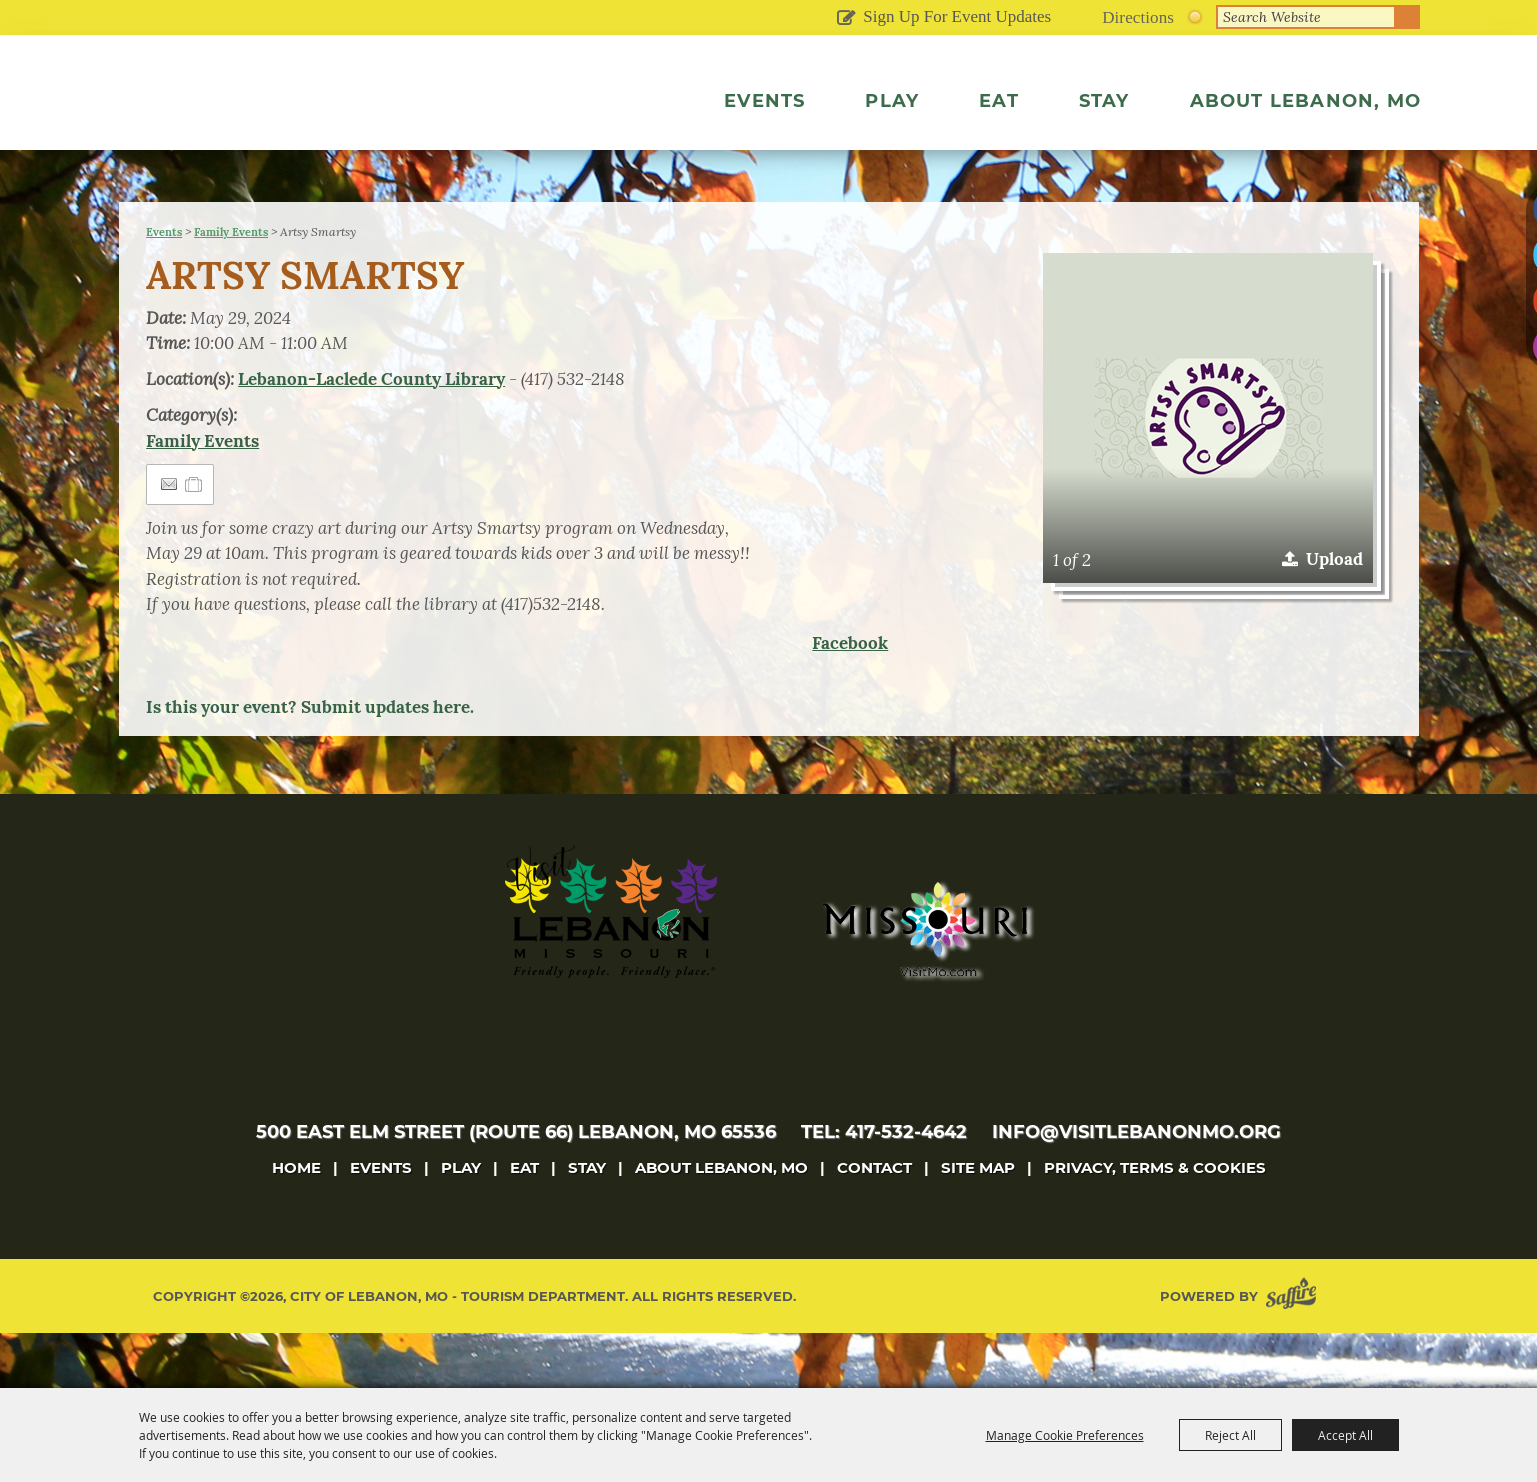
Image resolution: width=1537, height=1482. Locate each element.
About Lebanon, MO (1305, 101)
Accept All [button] (1345, 1435)
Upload (1334, 614)
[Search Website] (1306, 17)
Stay (1104, 101)
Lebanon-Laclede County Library (371, 434)
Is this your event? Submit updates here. (310, 762)
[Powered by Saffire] (1295, 1351)
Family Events (231, 287)
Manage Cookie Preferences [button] (1065, 1435)
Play (892, 101)
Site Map (978, 1222)
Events (764, 101)
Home (296, 1222)
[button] (1208, 473)
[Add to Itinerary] (194, 539)
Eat (999, 101)
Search (1408, 17)
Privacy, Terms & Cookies (1155, 1222)
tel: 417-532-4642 (884, 1187)
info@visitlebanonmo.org (1136, 1187)
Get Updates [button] (845, 19)
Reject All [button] (1230, 1435)
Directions (1138, 17)
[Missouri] (924, 984)
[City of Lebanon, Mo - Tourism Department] (297, 124)
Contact (874, 1222)
